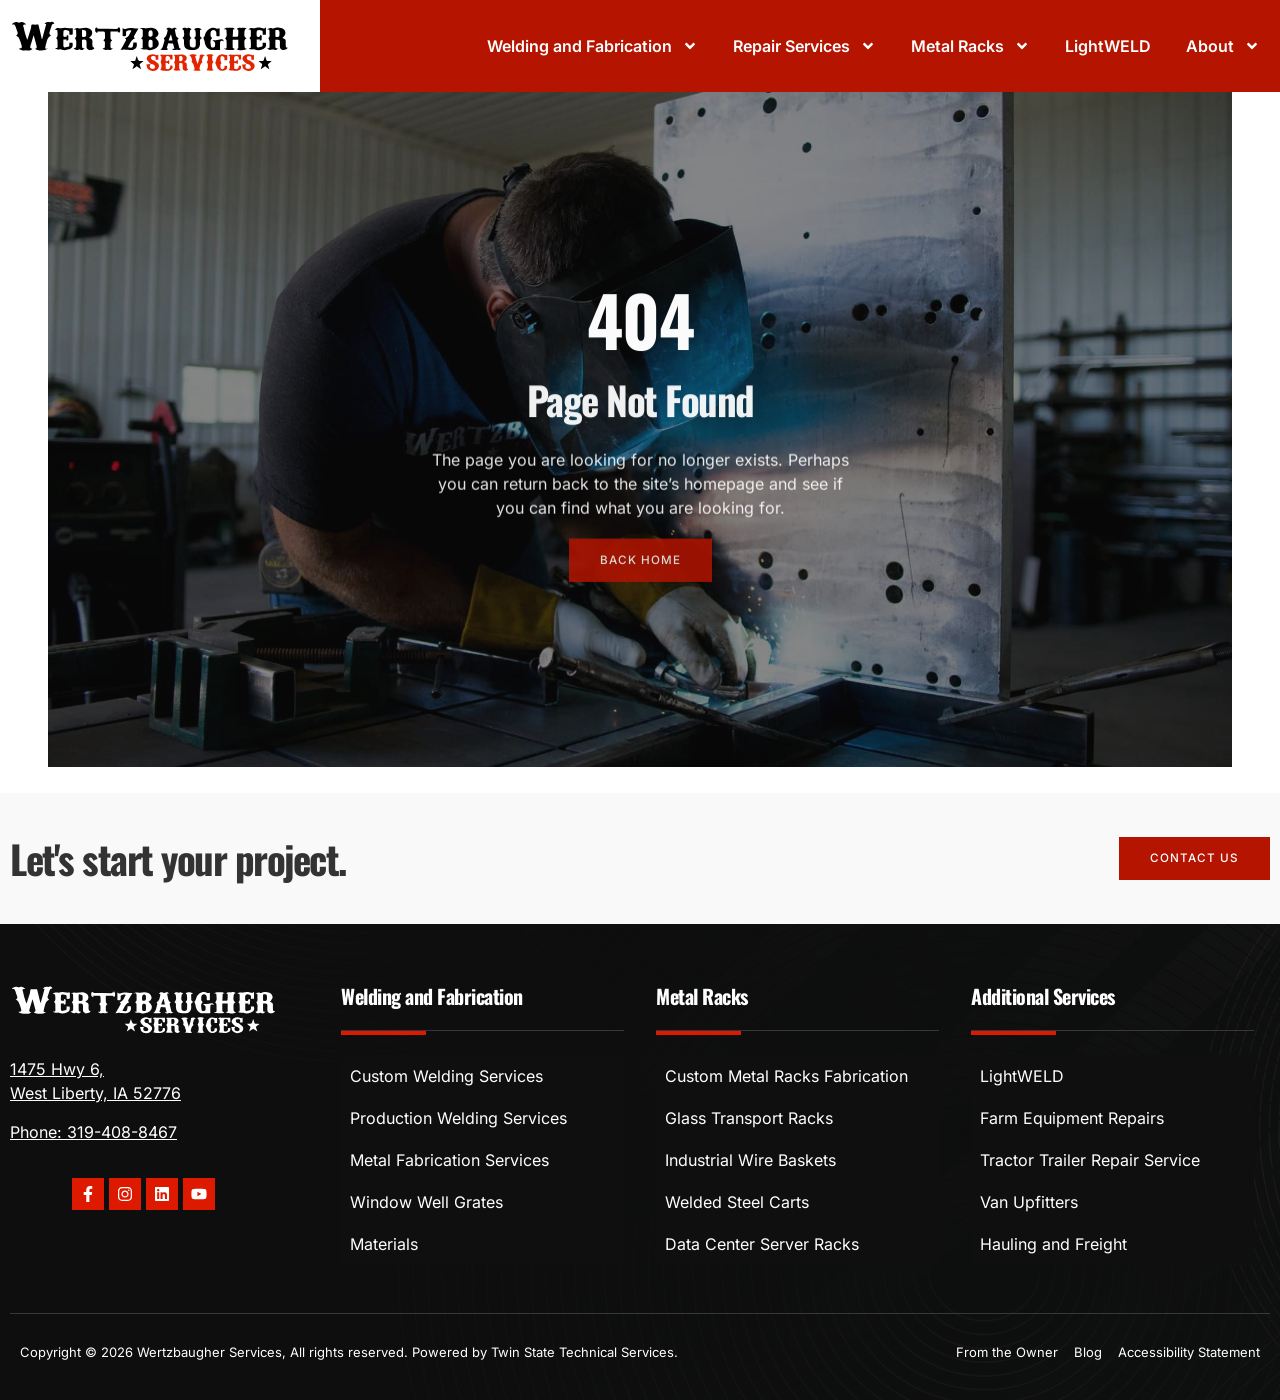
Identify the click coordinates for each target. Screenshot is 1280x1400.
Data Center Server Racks (762, 1244)
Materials (384, 1244)
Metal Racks (970, 46)
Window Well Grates (426, 1202)
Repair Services (804, 46)
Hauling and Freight (1053, 1244)
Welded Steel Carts (737, 1202)
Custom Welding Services (446, 1076)
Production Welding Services (458, 1118)
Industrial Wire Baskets (750, 1160)
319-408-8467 (122, 1132)
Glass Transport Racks (749, 1118)
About (1223, 46)
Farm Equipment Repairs (1072, 1118)
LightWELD (1108, 46)
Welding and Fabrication (592, 46)
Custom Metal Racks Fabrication (786, 1076)
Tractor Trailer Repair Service (1090, 1160)
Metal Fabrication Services (449, 1160)
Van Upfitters (1029, 1202)
